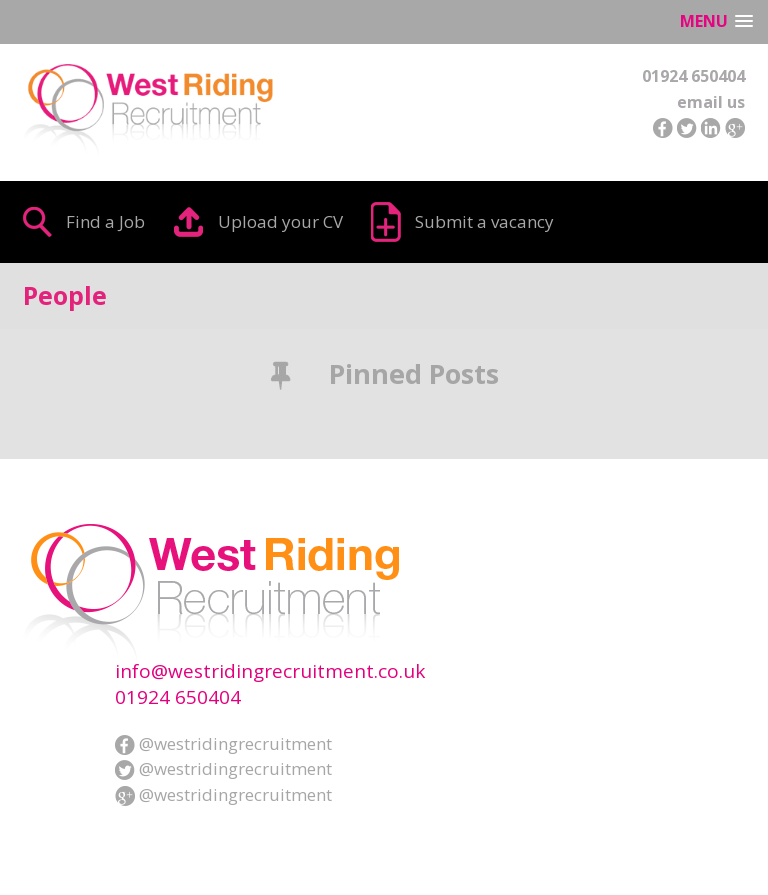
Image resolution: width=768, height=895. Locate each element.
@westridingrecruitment (223, 743)
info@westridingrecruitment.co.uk (270, 671)
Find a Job (105, 221)
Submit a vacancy (484, 221)
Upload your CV (280, 221)
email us (711, 102)
